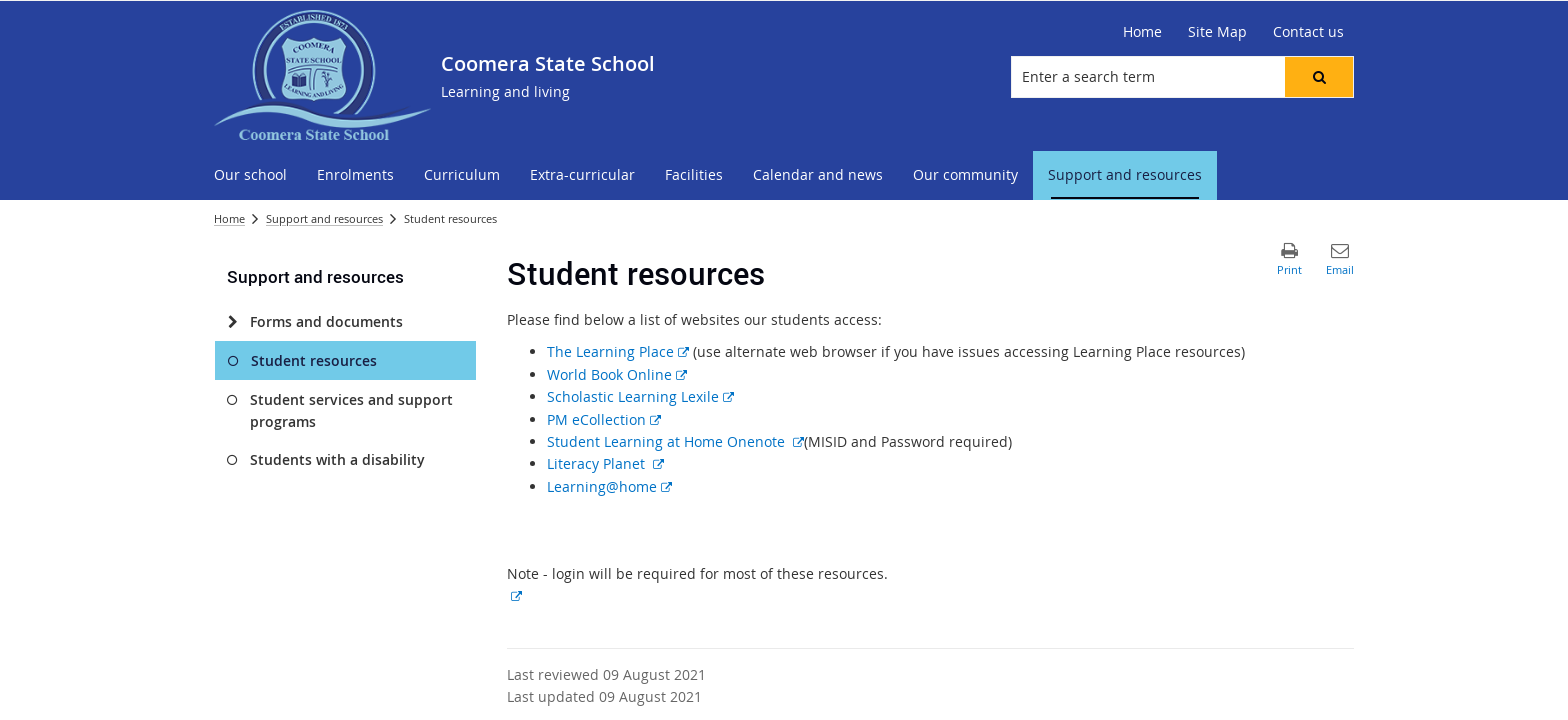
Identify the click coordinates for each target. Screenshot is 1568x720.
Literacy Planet (605, 463)
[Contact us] (1308, 32)
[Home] (1142, 32)
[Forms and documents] (232, 322)
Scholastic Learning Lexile (640, 396)
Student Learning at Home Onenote (675, 441)
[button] (1319, 77)
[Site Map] (1217, 32)
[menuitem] (250, 175)
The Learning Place (618, 351)
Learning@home (609, 486)
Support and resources (324, 218)
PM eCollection (604, 419)
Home (229, 218)
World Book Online (617, 374)
